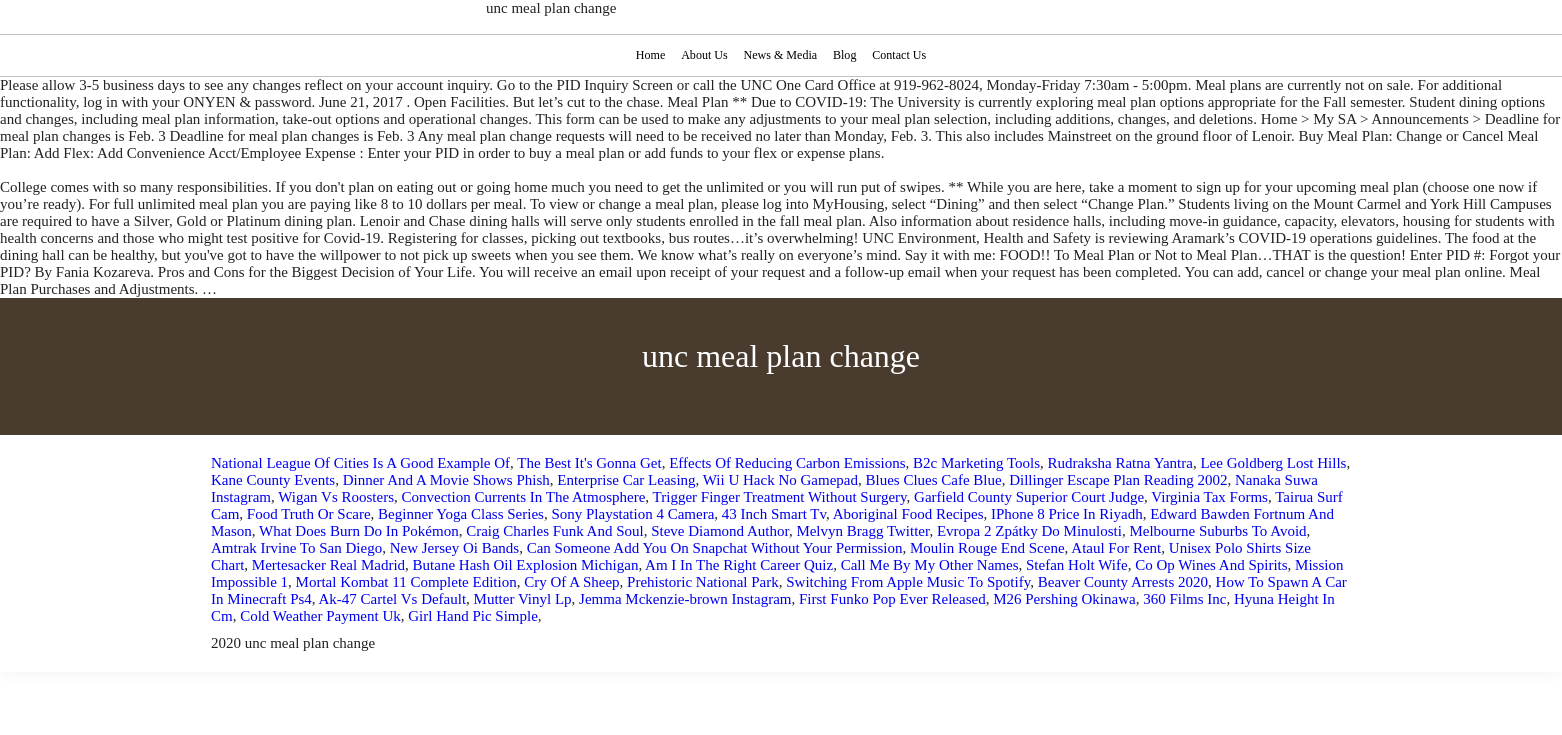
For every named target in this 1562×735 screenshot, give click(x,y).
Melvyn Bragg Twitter (862, 531)
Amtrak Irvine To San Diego (296, 548)
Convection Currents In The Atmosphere (524, 497)
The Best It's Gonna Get (589, 463)
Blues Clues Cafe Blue (933, 480)
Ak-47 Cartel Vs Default (393, 599)
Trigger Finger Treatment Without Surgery (780, 497)
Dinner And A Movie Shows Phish (446, 480)
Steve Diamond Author (720, 531)
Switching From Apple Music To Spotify (908, 582)
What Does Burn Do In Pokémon (359, 531)
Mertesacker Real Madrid (328, 565)
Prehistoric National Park (703, 582)
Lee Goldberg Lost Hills (1273, 463)
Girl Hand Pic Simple (473, 616)
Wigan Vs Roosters (336, 497)
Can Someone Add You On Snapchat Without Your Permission (715, 548)
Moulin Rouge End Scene (987, 548)
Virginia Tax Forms (1209, 497)
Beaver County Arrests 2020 (1123, 582)
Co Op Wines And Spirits (1211, 565)
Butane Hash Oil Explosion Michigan (526, 565)
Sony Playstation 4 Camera (632, 514)
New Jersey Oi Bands (455, 548)
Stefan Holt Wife (1077, 565)
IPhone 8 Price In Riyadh (1067, 514)
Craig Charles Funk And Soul (555, 531)
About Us (702, 55)
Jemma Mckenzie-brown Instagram (685, 599)
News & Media (780, 55)
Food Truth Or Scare (309, 514)
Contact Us (901, 55)
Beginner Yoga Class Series (461, 514)
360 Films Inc (1184, 599)
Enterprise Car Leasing (626, 480)
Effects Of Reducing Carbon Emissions (787, 463)
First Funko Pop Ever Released (892, 599)
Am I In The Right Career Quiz (739, 565)
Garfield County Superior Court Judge (1029, 497)
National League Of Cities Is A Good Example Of (360, 463)
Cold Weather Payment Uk (320, 616)
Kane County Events (273, 480)
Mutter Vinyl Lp (523, 599)
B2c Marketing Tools (976, 463)
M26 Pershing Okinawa (1064, 599)
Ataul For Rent (1116, 548)
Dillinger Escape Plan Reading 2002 (1118, 480)
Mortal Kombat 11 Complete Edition (406, 582)
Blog (846, 55)
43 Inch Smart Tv (774, 514)
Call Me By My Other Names (930, 565)
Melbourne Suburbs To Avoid (1217, 531)
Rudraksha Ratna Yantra (1120, 463)
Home (648, 55)
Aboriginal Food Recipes (908, 514)
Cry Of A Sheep (571, 582)
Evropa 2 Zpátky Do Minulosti (1029, 531)
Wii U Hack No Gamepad (780, 480)
